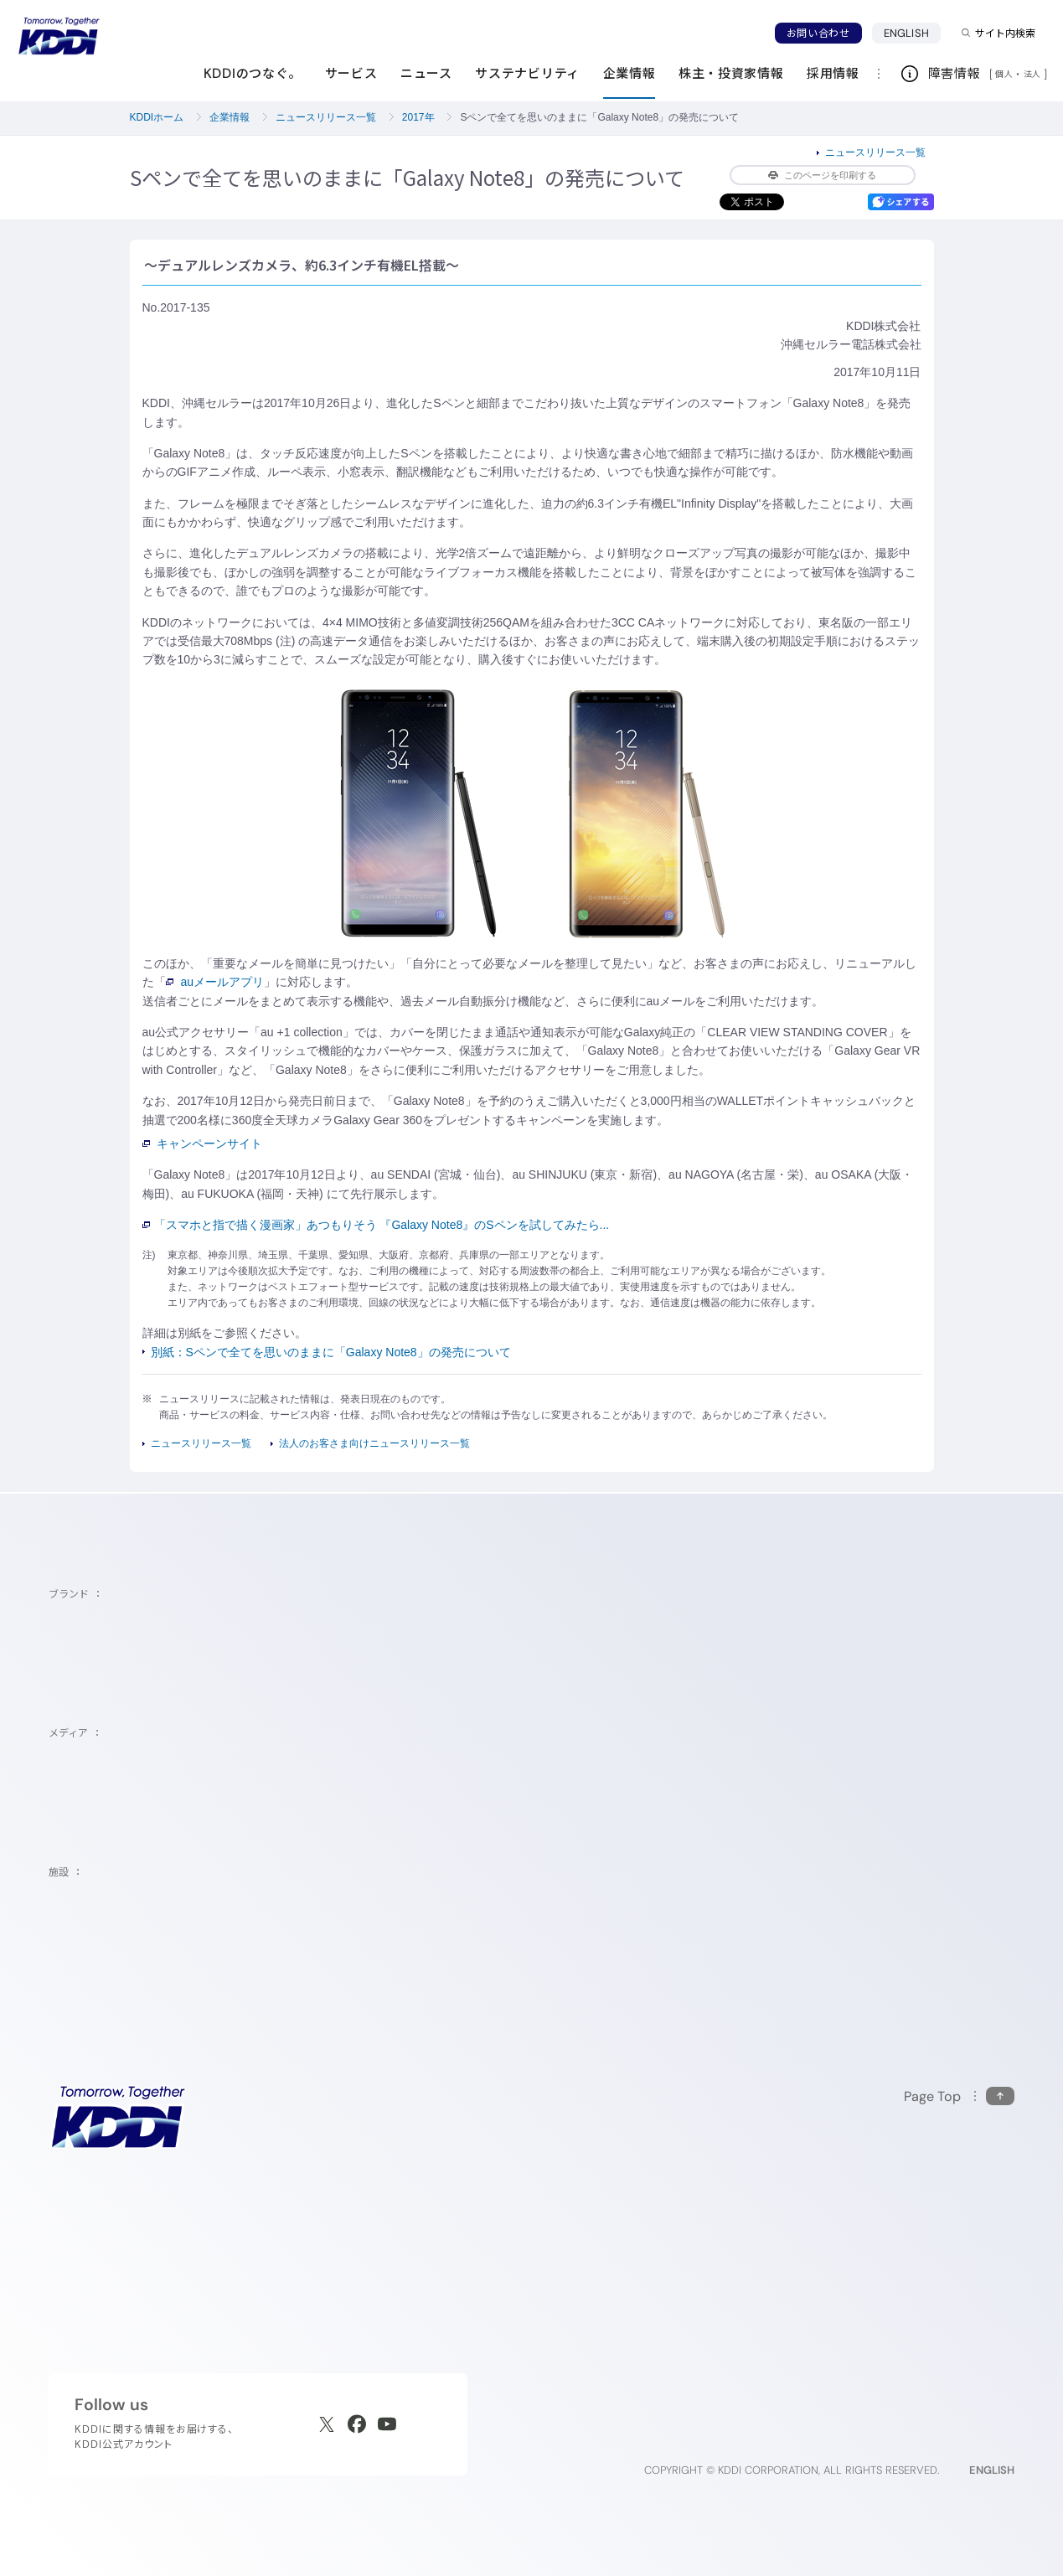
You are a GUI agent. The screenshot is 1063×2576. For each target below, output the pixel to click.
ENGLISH (906, 33)
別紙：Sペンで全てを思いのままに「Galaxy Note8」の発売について (331, 1352)
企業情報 (229, 117)
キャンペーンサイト (202, 1143)
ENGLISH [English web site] (991, 2470)
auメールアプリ (215, 982)
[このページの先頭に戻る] (959, 2096)
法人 (1034, 74)
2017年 (418, 117)
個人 (1004, 74)
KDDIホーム (157, 117)
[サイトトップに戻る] (59, 36)
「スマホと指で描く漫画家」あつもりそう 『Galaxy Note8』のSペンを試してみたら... (376, 1224)
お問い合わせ (818, 33)
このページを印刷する (822, 175)
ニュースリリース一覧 (326, 117)
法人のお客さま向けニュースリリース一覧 (374, 1443)
